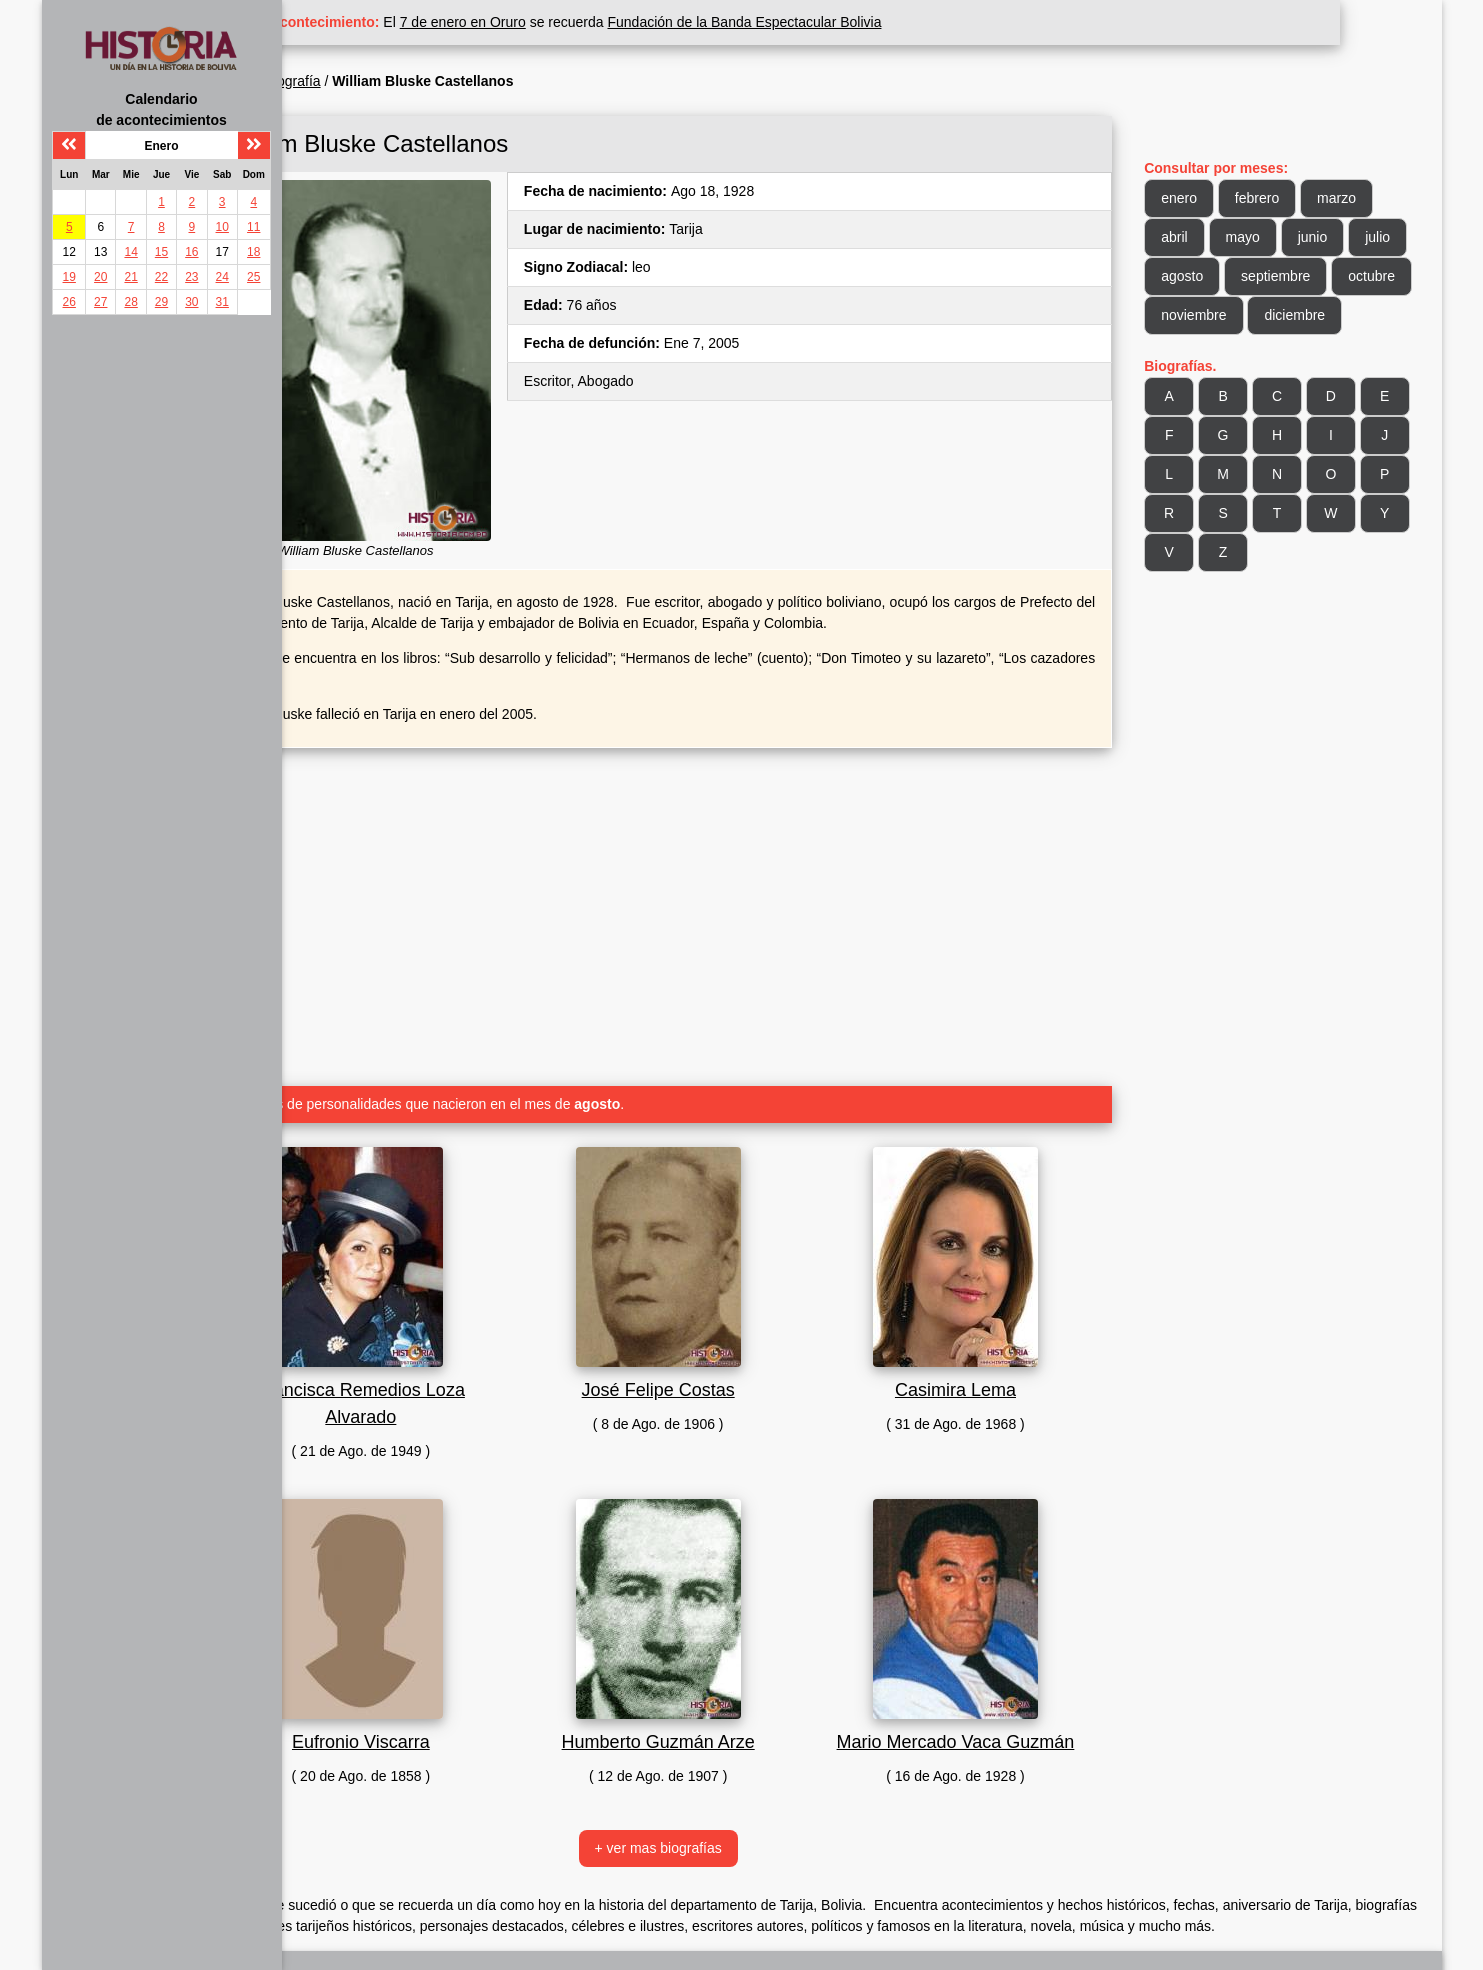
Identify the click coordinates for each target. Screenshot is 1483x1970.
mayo (1268, 237)
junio (1338, 237)
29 (161, 302)
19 (69, 277)
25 (253, 277)
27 (100, 302)
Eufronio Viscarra (450, 1708)
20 (100, 277)
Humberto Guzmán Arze (721, 1708)
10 (222, 227)
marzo (1361, 198)
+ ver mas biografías (721, 1814)
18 (253, 252)
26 (69, 302)
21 (130, 277)
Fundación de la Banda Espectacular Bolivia (846, 22)
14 (130, 252)
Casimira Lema (993, 1356)
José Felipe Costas (721, 1356)
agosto (1270, 276)
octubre (1209, 315)
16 (191, 252)
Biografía (394, 81)
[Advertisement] (722, 875)
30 (191, 302)
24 (222, 277)
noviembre (1303, 315)
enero (1204, 198)
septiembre (1363, 276)
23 (191, 277)
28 (130, 302)
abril (1199, 237)
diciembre (1216, 354)
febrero (1282, 198)
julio (1198, 276)
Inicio (330, 81)
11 (253, 227)
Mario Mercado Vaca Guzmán (994, 1708)
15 (161, 252)
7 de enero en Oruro (564, 22)
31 (222, 302)
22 (161, 277)
